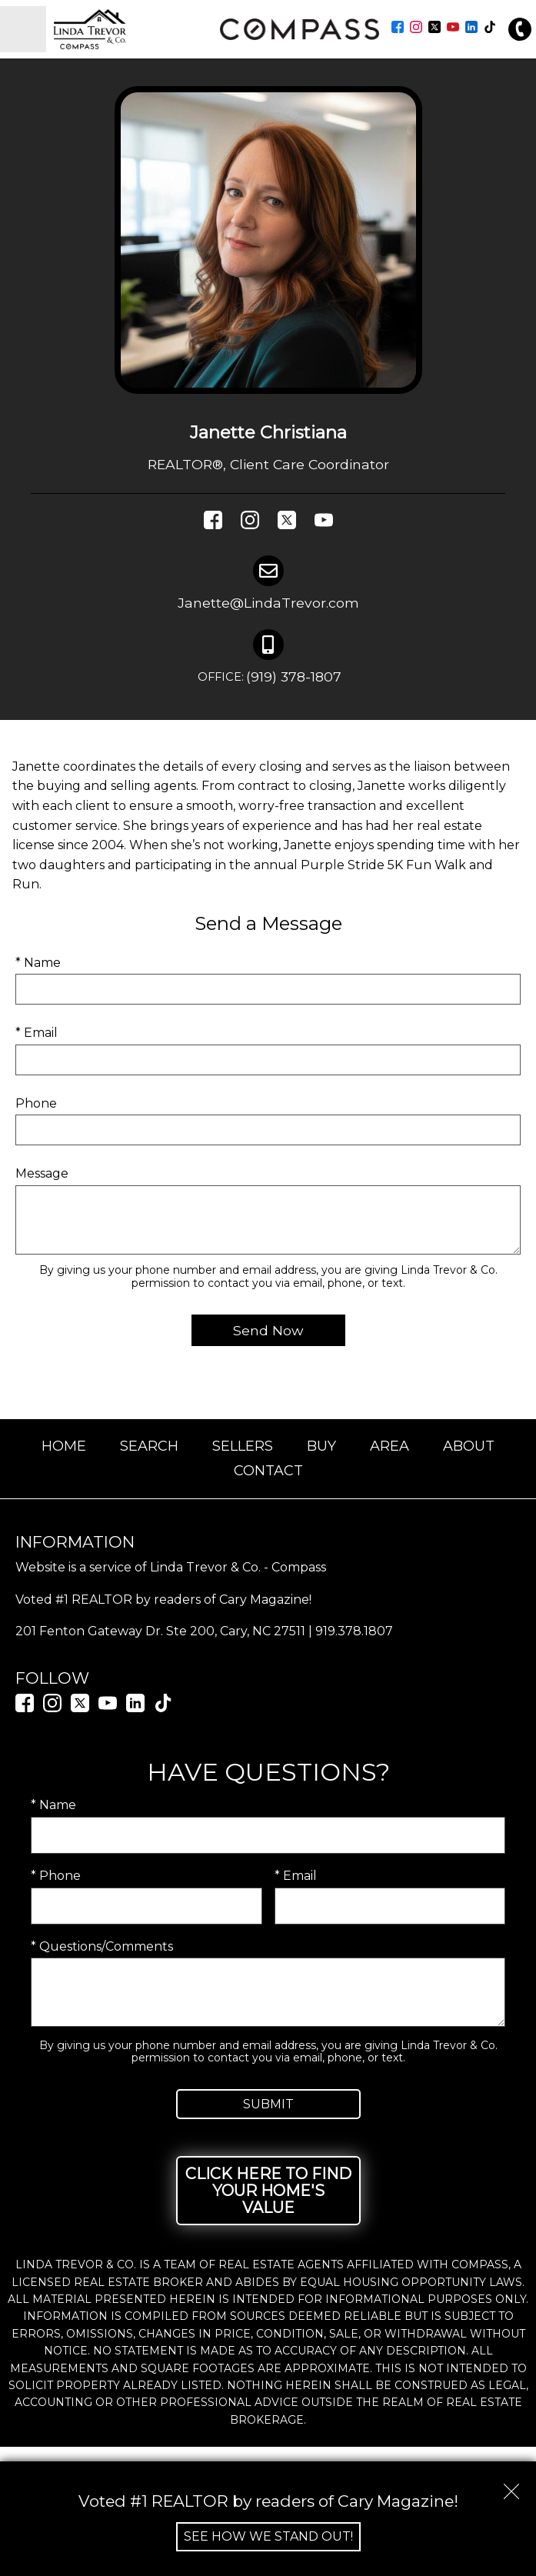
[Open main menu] (23, 29)
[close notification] (511, 2486)
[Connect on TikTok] (490, 29)
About (468, 1446)
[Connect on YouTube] (453, 29)
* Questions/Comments (102, 1946)
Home (64, 1446)
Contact (268, 1470)
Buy (321, 1446)
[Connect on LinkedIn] (471, 29)
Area (389, 1446)
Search (149, 1446)
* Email (36, 1032)
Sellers (242, 1446)
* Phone (56, 1875)
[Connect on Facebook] (397, 29)
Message (41, 1173)
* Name (38, 962)
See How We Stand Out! (268, 2536)
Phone (36, 1103)
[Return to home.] (131, 29)
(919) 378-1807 (268, 677)
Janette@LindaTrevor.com (268, 603)
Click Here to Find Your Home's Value (268, 2190)
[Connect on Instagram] (416, 29)
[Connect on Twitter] (434, 29)
